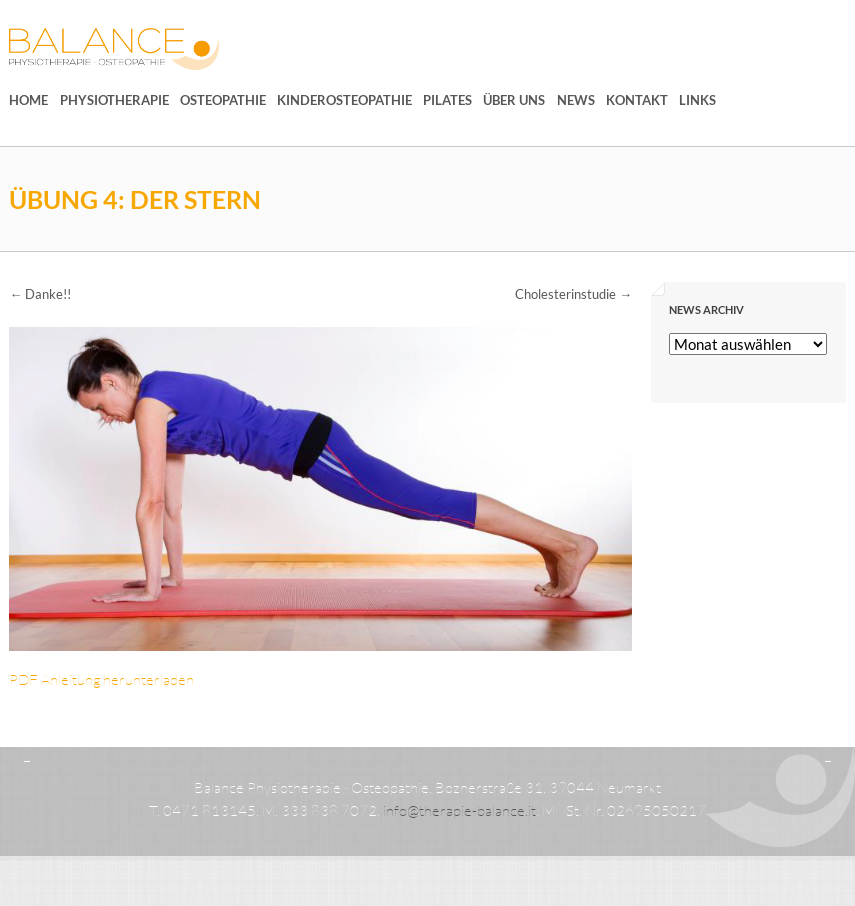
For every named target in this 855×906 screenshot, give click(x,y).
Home (28, 100)
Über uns (514, 100)
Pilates (447, 100)
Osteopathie (223, 100)
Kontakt (637, 100)
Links (697, 100)
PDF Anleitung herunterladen (101, 679)
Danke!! (40, 294)
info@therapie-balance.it (459, 810)
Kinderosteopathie (344, 100)
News (576, 100)
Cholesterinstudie (573, 294)
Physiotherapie (114, 100)
